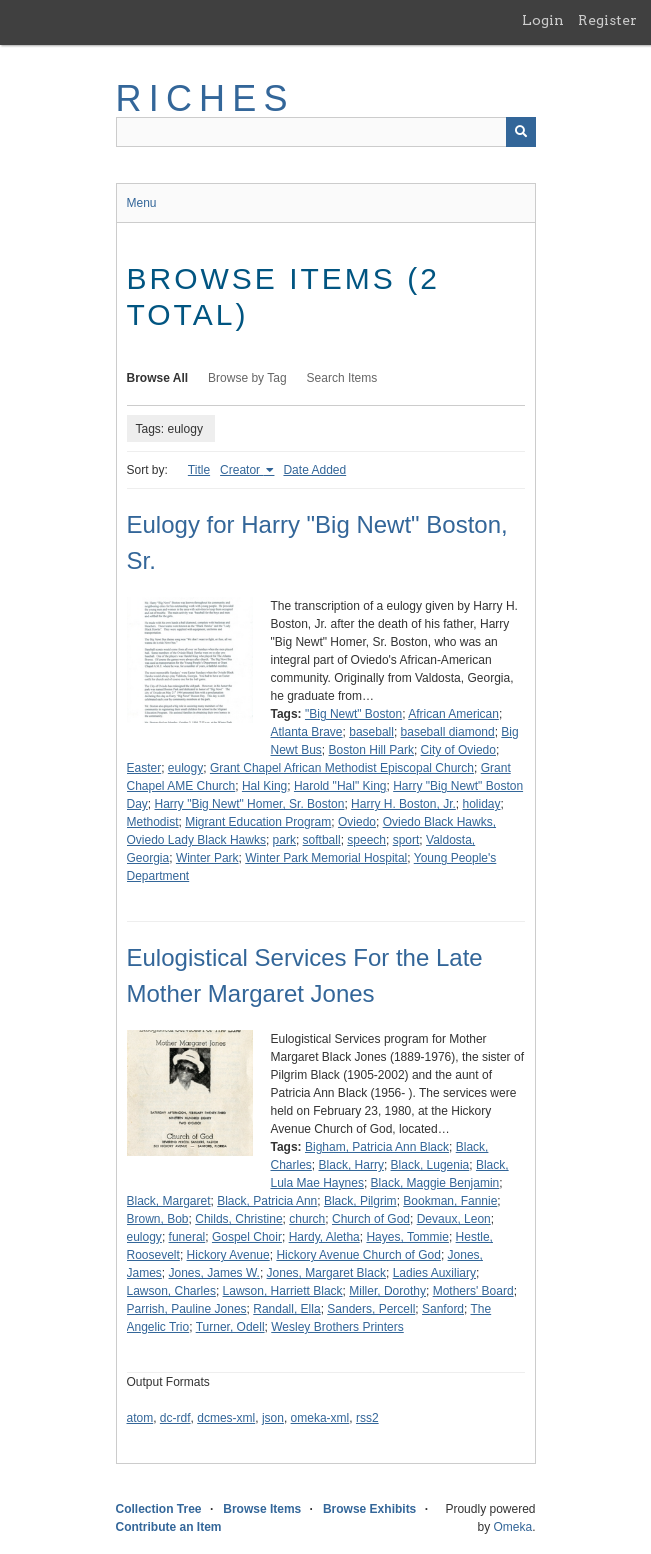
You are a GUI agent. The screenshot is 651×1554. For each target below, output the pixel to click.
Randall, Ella (286, 1309)
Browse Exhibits (369, 1509)
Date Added (314, 470)
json (273, 1418)
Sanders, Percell (371, 1309)
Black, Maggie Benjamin (435, 1183)
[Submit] (521, 132)
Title (199, 470)
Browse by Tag (247, 378)
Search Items (342, 378)
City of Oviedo (458, 750)
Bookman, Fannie (450, 1201)
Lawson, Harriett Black (283, 1291)
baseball (371, 732)
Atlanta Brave (307, 732)
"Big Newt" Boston (353, 714)
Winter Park (207, 858)
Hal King (264, 786)
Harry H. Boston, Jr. (403, 804)
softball (322, 840)
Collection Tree (159, 1509)
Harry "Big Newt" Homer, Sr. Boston (250, 804)
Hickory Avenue (228, 1255)
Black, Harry (351, 1165)
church (307, 1219)
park (284, 840)
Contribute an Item (169, 1527)
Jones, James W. (214, 1273)
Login (543, 20)
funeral (187, 1237)
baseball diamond (448, 732)
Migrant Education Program (258, 822)
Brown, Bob (158, 1219)
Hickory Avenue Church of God (358, 1255)
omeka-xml (320, 1418)
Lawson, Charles (171, 1291)
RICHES (205, 98)
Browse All (158, 378)
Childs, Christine (238, 1219)
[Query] (326, 132)
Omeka (512, 1527)
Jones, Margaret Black (326, 1273)
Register (607, 20)
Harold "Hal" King (340, 786)
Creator (241, 470)
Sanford (443, 1309)
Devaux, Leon (454, 1219)
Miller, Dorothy (387, 1291)
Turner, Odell (230, 1327)
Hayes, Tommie (407, 1237)
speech (366, 840)
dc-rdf (175, 1418)
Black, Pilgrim (360, 1201)
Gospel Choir (247, 1237)
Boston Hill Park (371, 750)
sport (406, 840)
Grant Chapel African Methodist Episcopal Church (342, 768)
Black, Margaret (169, 1201)
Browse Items (262, 1509)
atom (140, 1418)
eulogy (185, 768)
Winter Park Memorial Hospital (326, 858)
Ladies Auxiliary (434, 1273)
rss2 (367, 1418)
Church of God (371, 1219)
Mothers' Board (473, 1291)
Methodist (153, 822)
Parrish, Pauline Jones (187, 1309)
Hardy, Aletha (324, 1237)
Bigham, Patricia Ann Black (377, 1147)
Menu (142, 203)
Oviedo (357, 822)
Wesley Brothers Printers (337, 1327)
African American (453, 714)
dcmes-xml (226, 1418)
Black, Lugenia (430, 1165)
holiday (481, 804)
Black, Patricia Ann (267, 1201)
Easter (144, 768)
